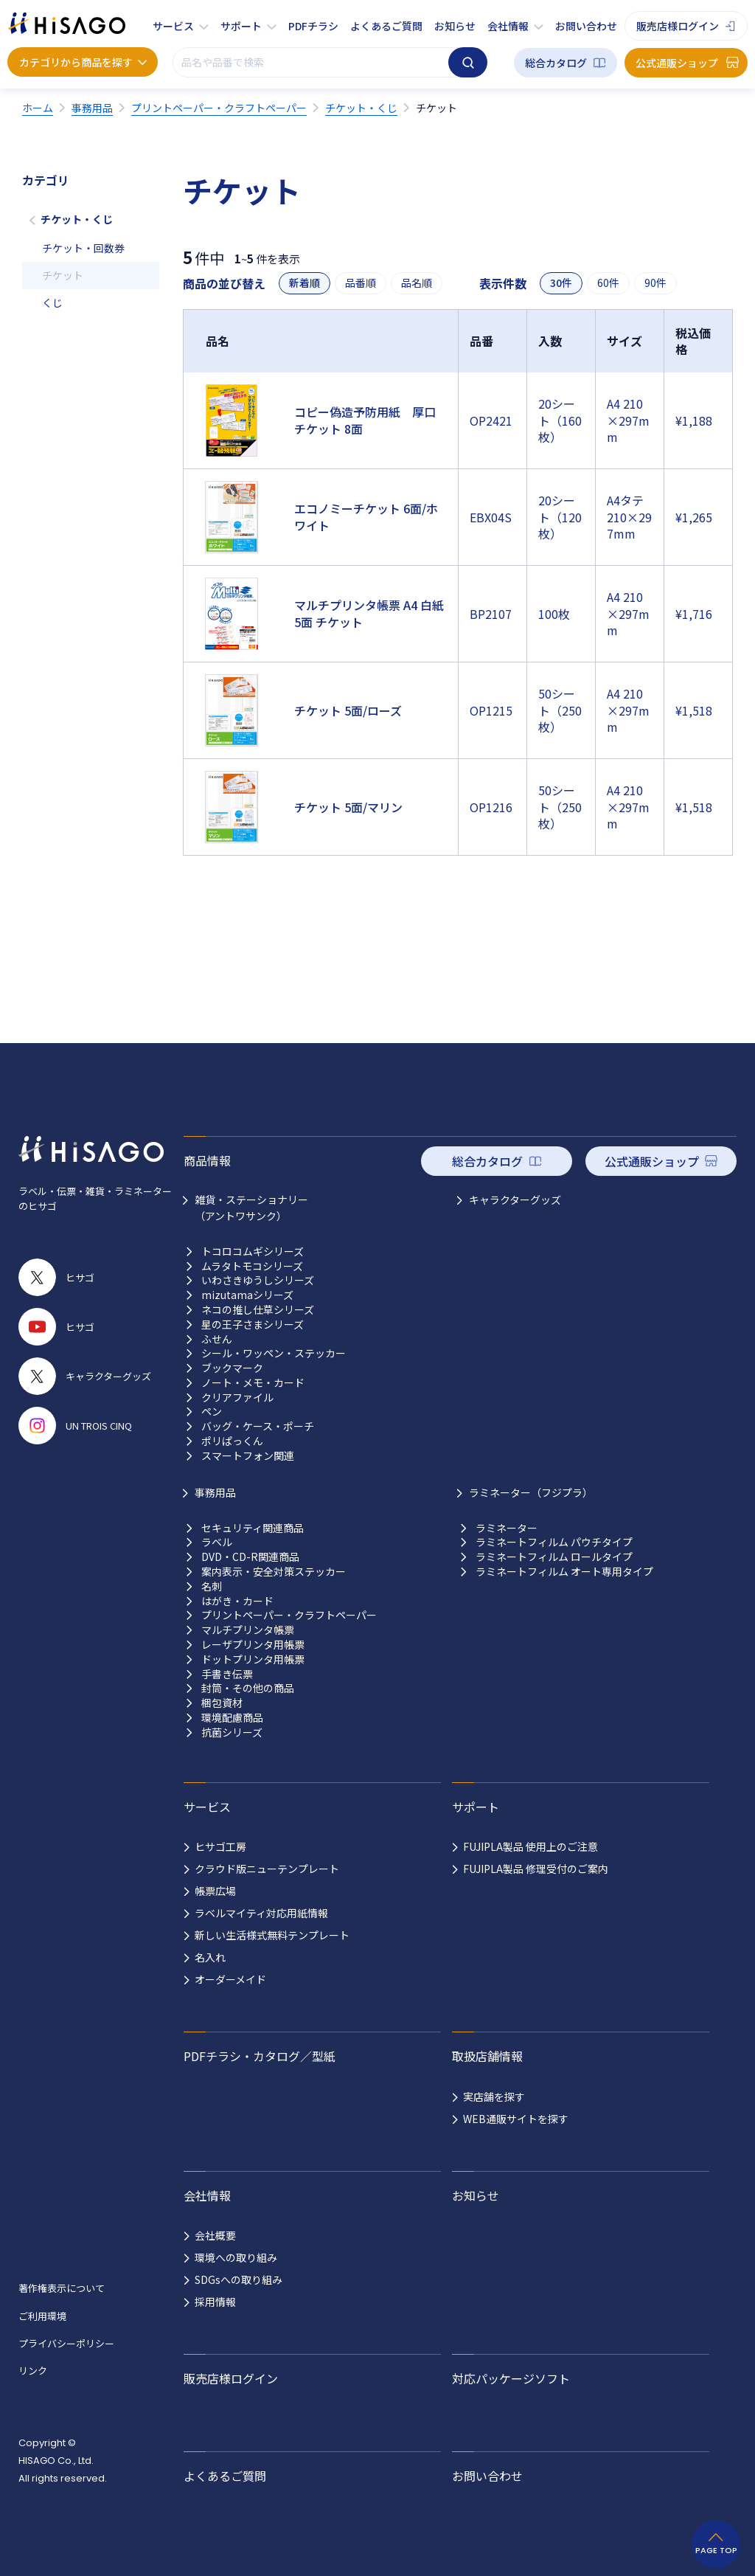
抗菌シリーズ (231, 1732)
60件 (608, 283)
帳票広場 (215, 1890)
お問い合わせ (586, 25)
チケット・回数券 (83, 247)
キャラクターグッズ (515, 1199)
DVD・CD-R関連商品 (250, 1557)
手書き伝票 (227, 1674)
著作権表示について (61, 2288)
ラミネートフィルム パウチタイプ (554, 1542)
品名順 (416, 283)
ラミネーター (506, 1528)
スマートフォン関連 (247, 1456)
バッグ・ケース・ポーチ (257, 1426)
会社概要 (215, 2235)
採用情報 (215, 2301)
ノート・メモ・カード (253, 1383)
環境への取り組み (236, 2257)
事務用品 (215, 1492)
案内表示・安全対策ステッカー (273, 1571)
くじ (52, 302)
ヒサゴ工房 (220, 1846)
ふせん (216, 1339)
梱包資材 (222, 1703)
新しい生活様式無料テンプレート (272, 1935)
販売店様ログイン (677, 25)
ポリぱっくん (232, 1441)
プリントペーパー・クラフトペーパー (289, 1615)
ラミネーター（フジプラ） (531, 1492)
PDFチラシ (313, 25)
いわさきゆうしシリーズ (257, 1280)
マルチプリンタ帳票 (247, 1630)
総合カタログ (556, 62)
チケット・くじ (77, 219)
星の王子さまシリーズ (252, 1324)
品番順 (360, 283)
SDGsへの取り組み (238, 2279)
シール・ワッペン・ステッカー (273, 1353)
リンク (32, 2371)
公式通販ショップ (677, 62)
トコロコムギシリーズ (252, 1251)
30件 (561, 283)
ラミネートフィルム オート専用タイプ (564, 1571)
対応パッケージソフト (511, 2378)
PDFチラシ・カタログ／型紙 (259, 2056)
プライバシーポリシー (66, 2343)
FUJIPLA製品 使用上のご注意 (530, 1846)
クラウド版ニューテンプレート (267, 1868)
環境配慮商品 (232, 1717)
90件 (655, 283)
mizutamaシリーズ (247, 1295)
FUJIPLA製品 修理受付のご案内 (535, 1868)
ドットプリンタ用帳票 (253, 1659)
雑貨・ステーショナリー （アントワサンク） (251, 1207)
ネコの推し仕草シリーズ (257, 1309)
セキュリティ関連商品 (252, 1528)
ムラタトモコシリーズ (252, 1266)
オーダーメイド (230, 1979)
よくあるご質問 (386, 25)
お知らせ (455, 25)
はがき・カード (237, 1601)
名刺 (211, 1586)
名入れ (210, 1957)
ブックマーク (232, 1368)
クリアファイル (237, 1397)
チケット (62, 275)
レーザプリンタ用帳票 (253, 1644)
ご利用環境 (42, 2316)
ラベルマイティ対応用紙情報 (261, 1912)
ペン (211, 1411)
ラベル (216, 1542)
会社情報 (508, 25)
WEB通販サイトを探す (515, 2118)
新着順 (304, 283)
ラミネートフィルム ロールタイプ (554, 1557)
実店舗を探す (494, 2096)
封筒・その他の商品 (247, 1688)
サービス (173, 25)
